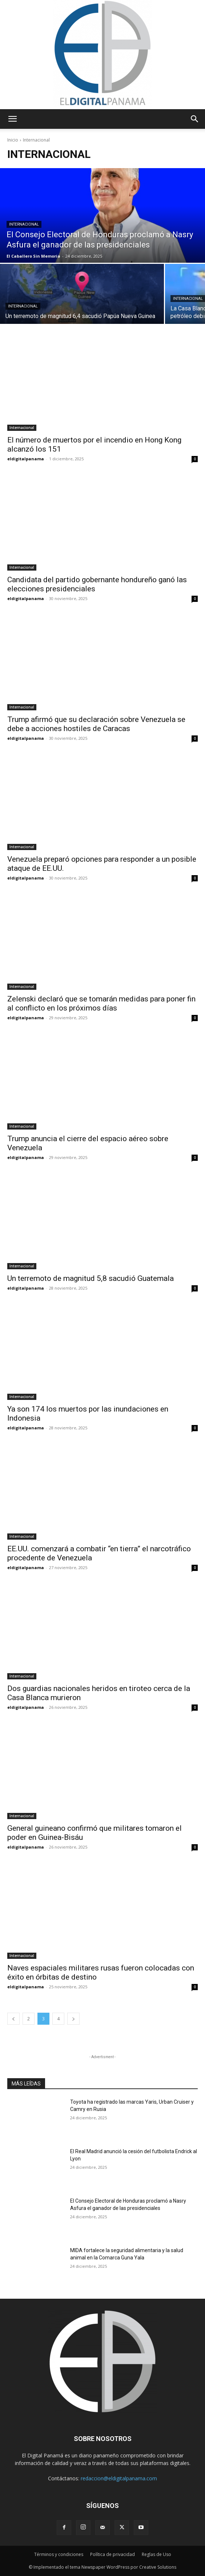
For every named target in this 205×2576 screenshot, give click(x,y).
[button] (12, 119)
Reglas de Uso (156, 2554)
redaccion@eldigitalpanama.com (119, 2478)
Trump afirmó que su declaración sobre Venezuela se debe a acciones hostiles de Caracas (96, 724)
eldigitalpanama (25, 458)
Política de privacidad (112, 2554)
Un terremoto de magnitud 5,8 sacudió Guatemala (90, 1278)
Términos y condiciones (58, 2554)
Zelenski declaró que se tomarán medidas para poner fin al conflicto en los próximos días (101, 1003)
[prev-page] (13, 2019)
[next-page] (73, 2019)
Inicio (12, 140)
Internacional (24, 224)
